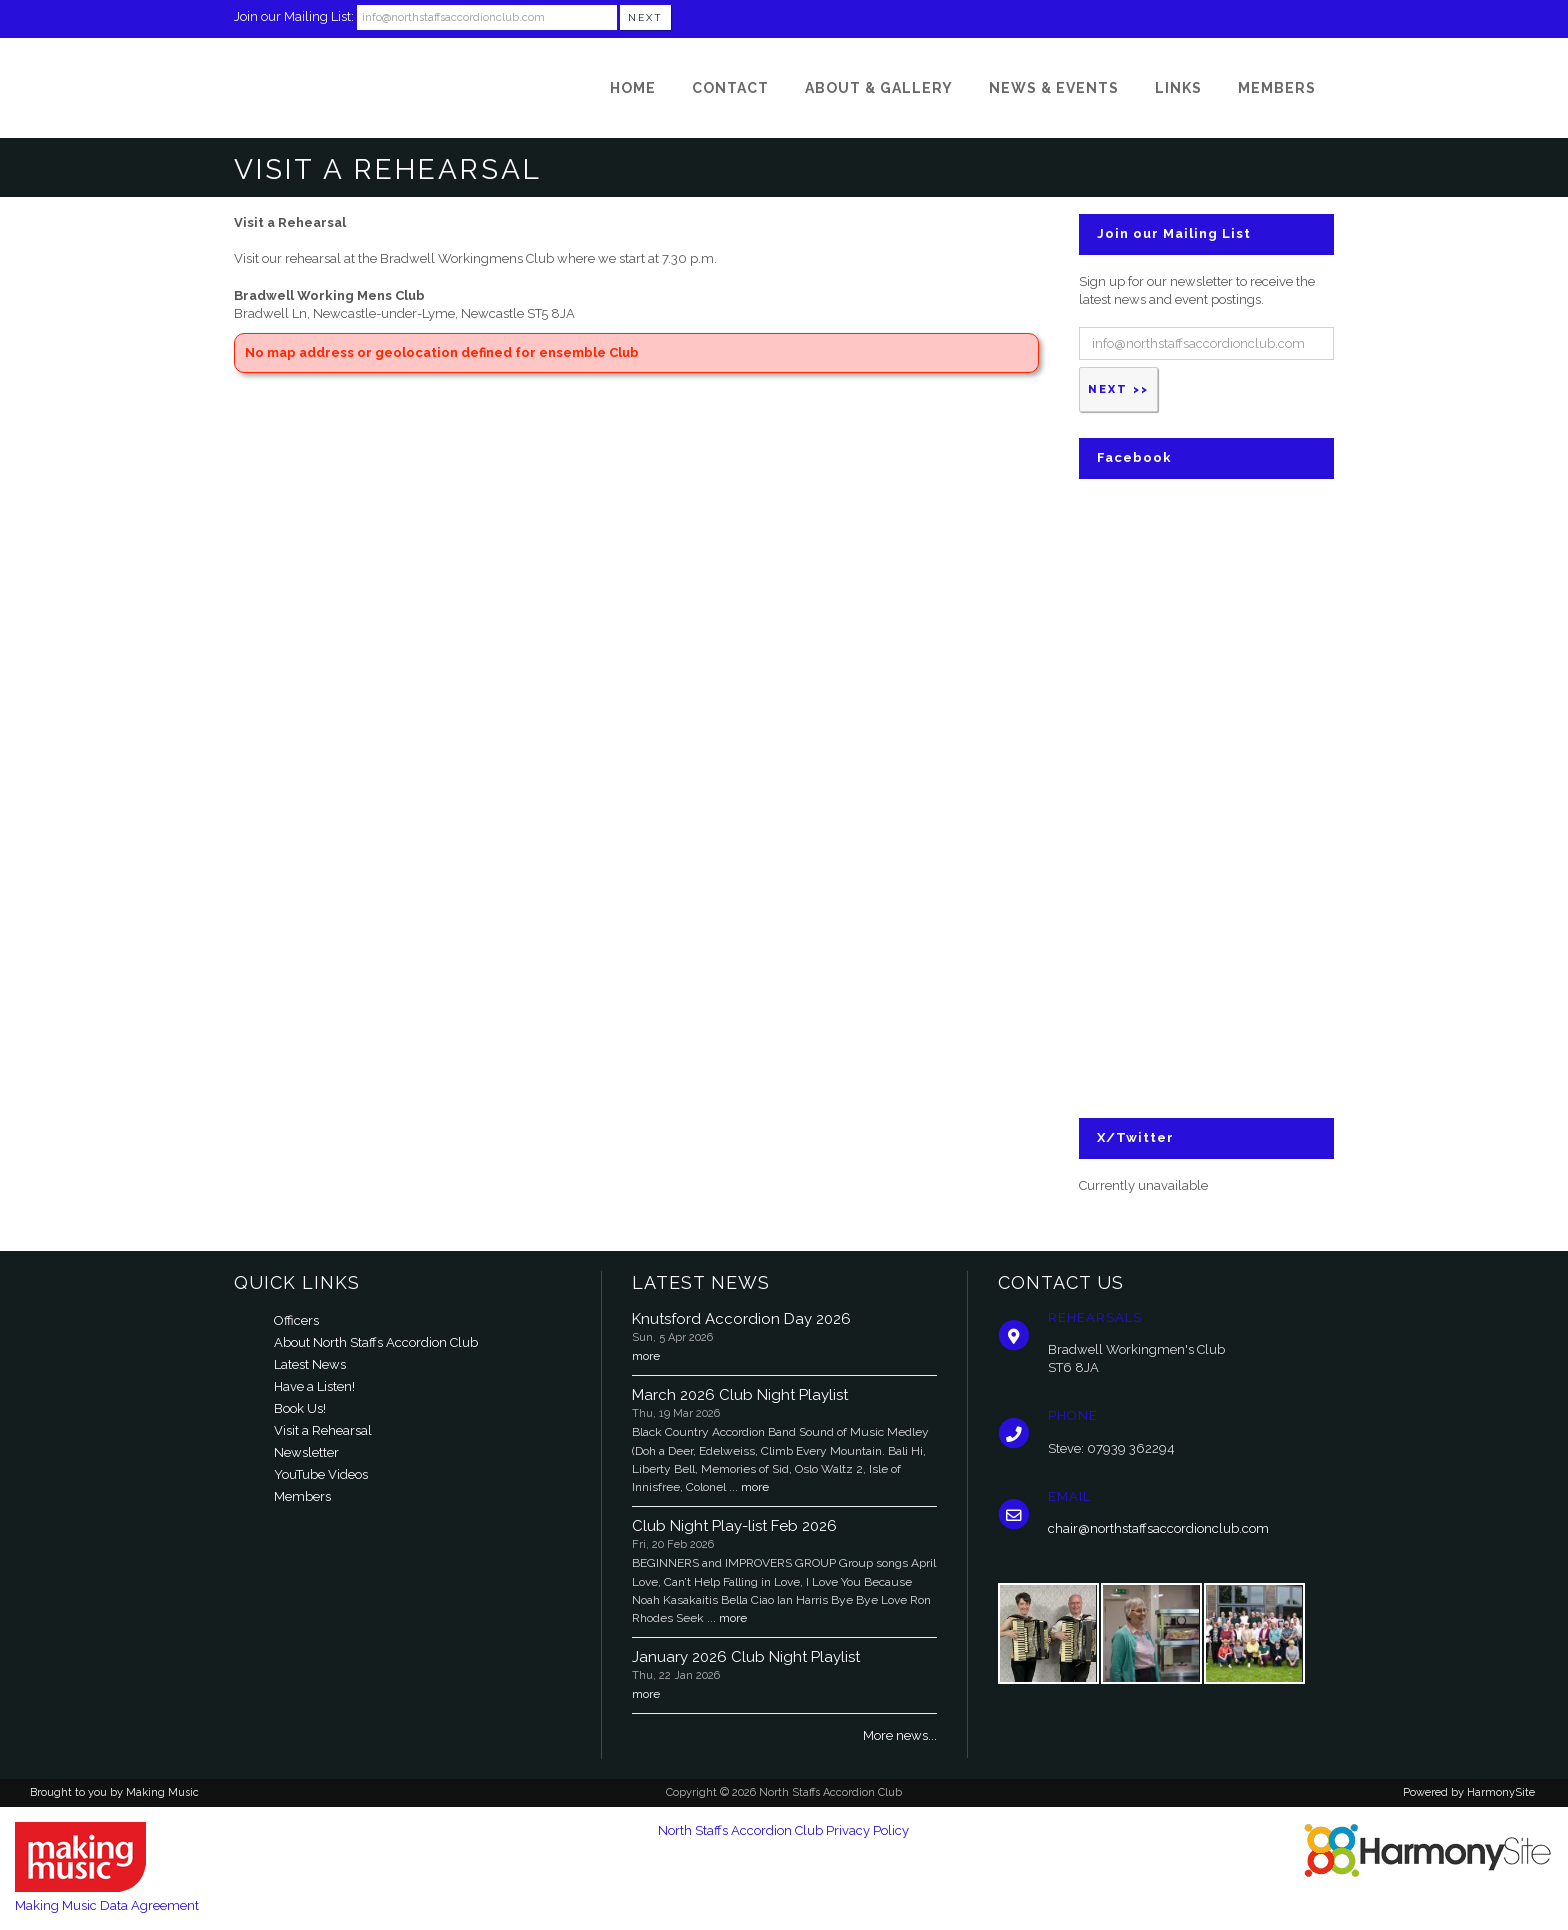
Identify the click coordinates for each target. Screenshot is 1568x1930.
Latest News (310, 1364)
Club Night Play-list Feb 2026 (734, 1526)
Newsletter (306, 1452)
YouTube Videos (321, 1474)
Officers (296, 1320)
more (646, 1356)
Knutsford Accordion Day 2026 (741, 1319)
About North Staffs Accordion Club (376, 1342)
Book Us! (300, 1408)
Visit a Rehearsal (323, 1430)
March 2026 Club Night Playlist (740, 1395)
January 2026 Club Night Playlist (746, 1657)
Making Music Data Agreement (107, 1905)
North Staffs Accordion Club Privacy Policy (783, 1830)
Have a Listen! (314, 1386)
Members (302, 1496)
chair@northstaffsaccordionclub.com (1158, 1528)
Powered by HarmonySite (1469, 1792)
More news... (900, 1735)
